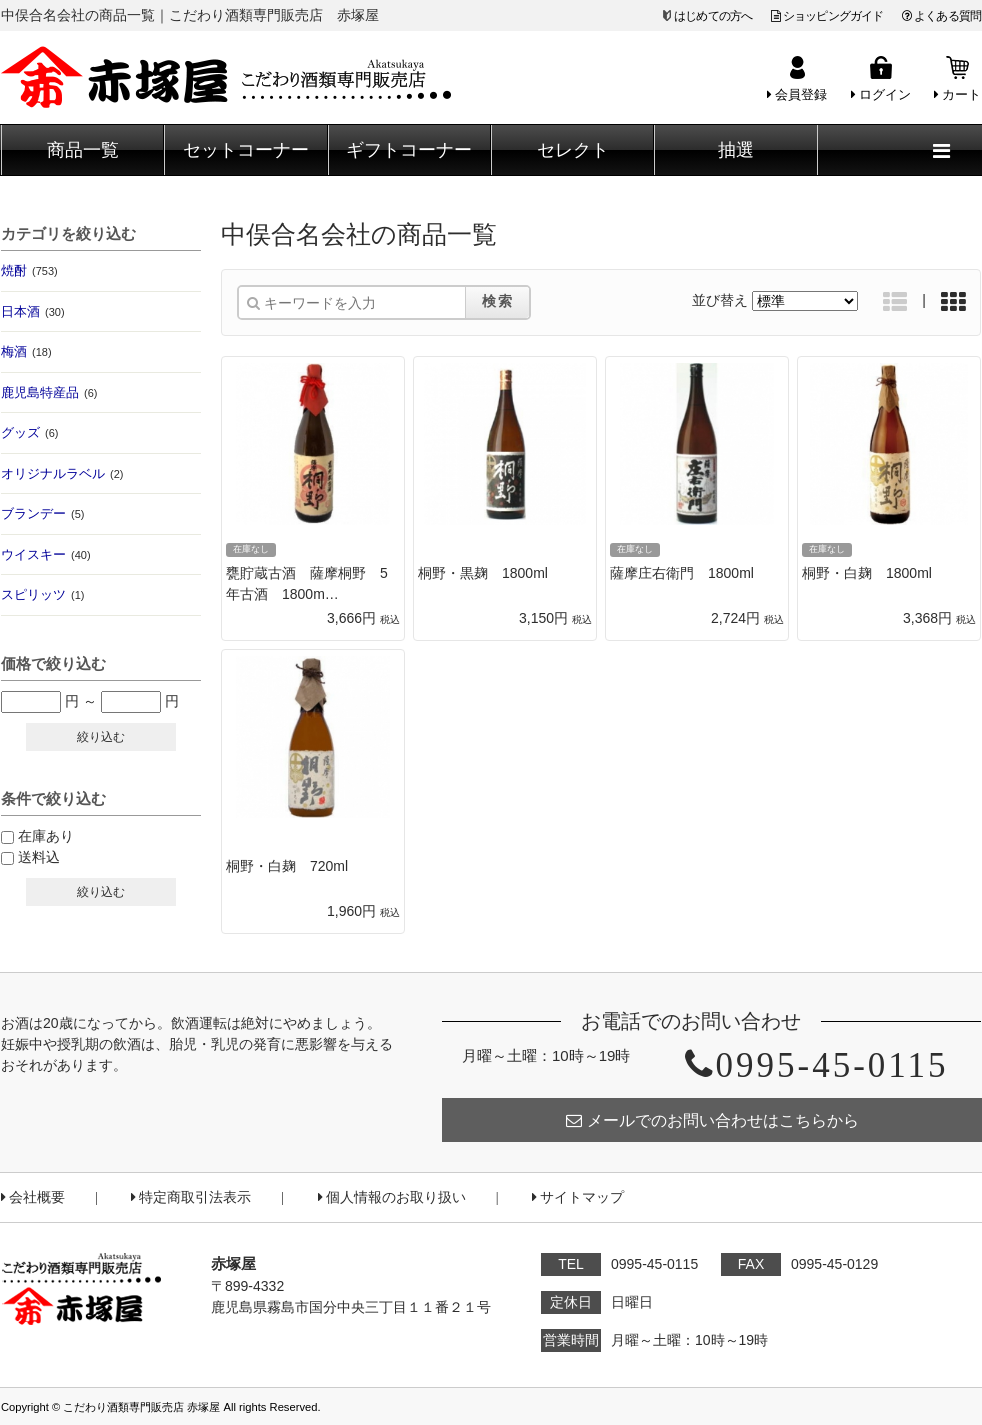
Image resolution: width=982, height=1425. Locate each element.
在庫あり (46, 836)
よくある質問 (941, 16)
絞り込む (101, 737)
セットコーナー (246, 150)
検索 (498, 301)
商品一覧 (83, 150)
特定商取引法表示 (191, 1197)
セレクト (573, 150)
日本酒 (33, 311)
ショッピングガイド (827, 16)
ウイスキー (46, 554)
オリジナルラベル (62, 473)
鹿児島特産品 (49, 392)
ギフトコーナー (409, 150)
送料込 (39, 857)
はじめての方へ (713, 16)
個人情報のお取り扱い (392, 1197)
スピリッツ (42, 594)
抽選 (736, 150)
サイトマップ (578, 1197)
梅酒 (26, 351)
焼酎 (29, 270)
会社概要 (33, 1197)
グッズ (29, 432)
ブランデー (42, 513)
